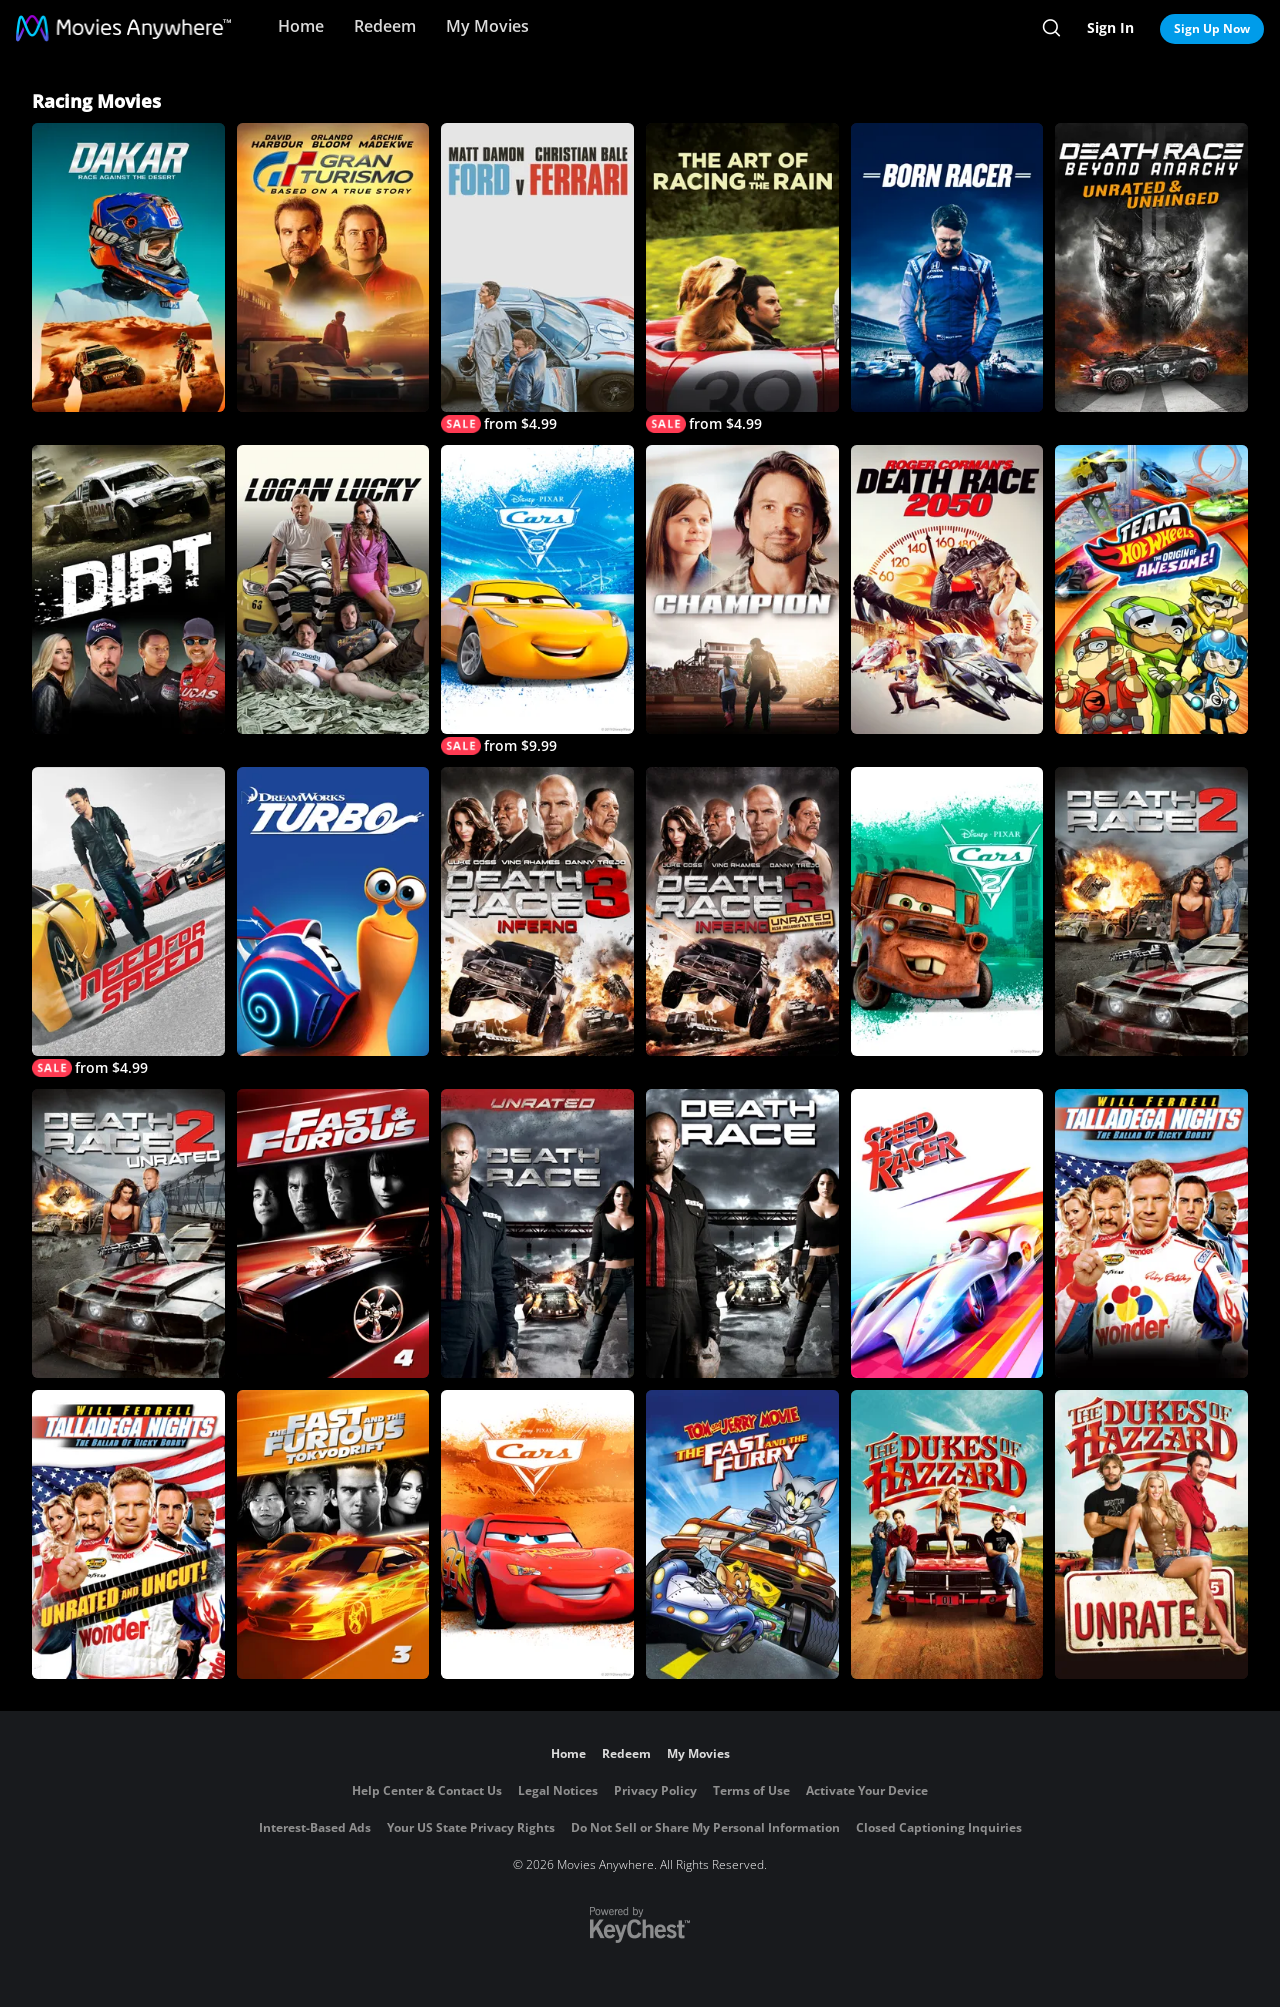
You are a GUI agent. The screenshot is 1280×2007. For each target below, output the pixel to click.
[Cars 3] (537, 600)
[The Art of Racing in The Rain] (742, 278)
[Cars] (537, 1534)
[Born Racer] (947, 267)
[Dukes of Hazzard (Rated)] (947, 1534)
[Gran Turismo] (333, 267)
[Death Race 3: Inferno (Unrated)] (742, 911)
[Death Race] (742, 1233)
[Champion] (742, 589)
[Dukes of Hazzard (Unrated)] (1151, 1534)
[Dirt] (128, 589)
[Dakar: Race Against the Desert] (128, 267)
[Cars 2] (947, 911)
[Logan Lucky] (333, 589)
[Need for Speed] (128, 922)
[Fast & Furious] (333, 1233)
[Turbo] (333, 911)
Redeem (385, 26)
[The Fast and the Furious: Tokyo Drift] (333, 1534)
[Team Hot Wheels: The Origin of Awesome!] (1151, 589)
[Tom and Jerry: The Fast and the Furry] (742, 1534)
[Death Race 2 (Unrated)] (128, 1233)
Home (301, 26)
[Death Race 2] (1151, 911)
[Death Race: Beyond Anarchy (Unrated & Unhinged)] (1151, 267)
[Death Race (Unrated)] (537, 1233)
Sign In (1110, 27)
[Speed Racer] (947, 1233)
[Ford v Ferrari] (537, 278)
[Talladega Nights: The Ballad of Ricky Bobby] (1151, 1233)
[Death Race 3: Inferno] (537, 911)
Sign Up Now (1212, 28)
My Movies (487, 26)
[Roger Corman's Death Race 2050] (947, 589)
